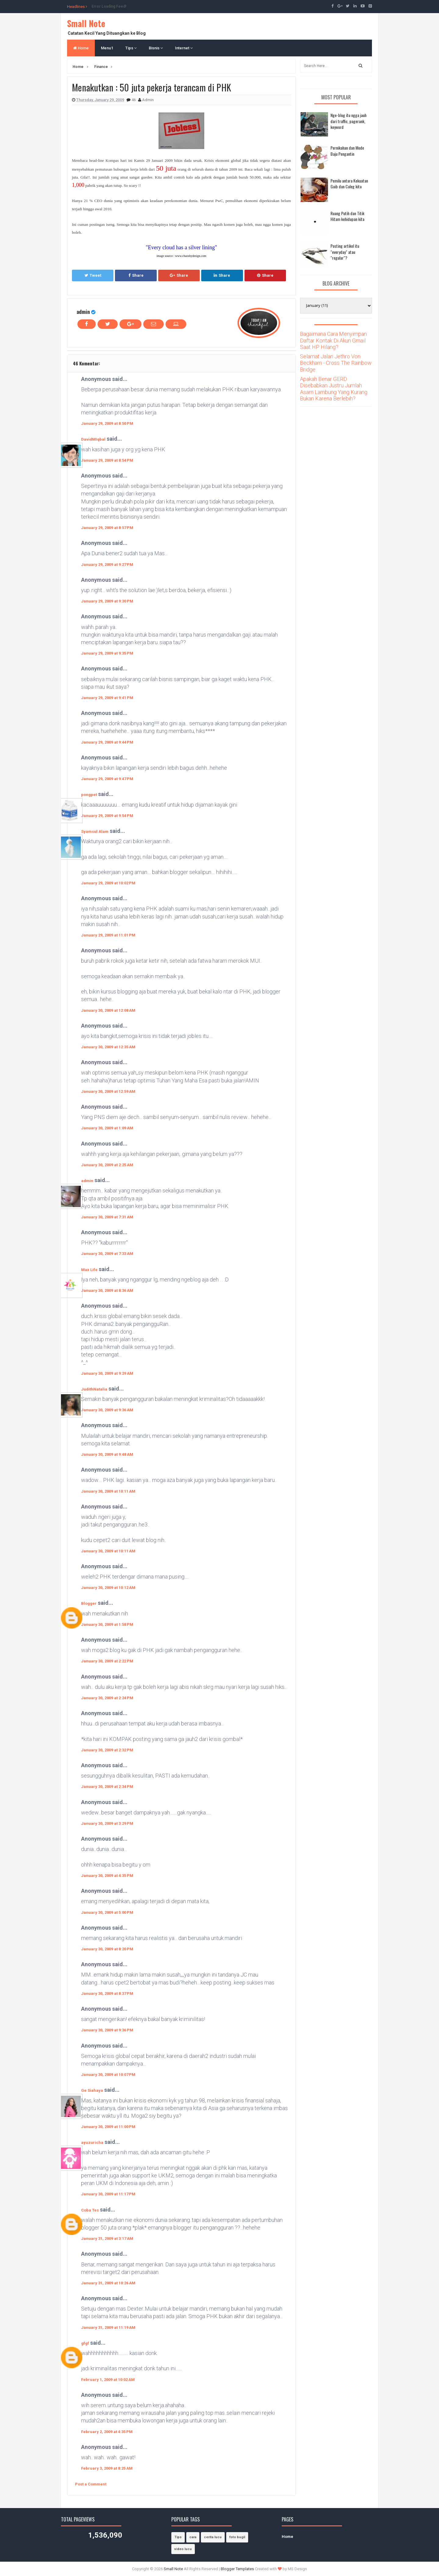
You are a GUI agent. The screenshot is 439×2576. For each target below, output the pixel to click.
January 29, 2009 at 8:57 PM (107, 527)
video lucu (183, 2549)
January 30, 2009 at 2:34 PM (107, 1786)
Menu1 (107, 48)
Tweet (92, 275)
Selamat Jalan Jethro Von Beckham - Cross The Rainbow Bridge (336, 363)
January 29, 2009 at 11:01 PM (108, 935)
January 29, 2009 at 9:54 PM (107, 815)
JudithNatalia (94, 1389)
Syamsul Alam (95, 831)
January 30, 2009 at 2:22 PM (107, 1661)
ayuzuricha (92, 2142)
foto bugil (237, 2537)
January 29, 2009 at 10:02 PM (108, 883)
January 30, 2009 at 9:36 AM (107, 1410)
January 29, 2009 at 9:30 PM (107, 601)
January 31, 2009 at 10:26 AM (108, 2283)
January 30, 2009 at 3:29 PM (107, 1823)
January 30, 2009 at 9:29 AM (107, 1373)
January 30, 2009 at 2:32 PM (107, 1750)
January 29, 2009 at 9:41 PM (107, 697)
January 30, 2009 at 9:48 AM (107, 1454)
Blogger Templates (237, 2569)
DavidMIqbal (93, 439)
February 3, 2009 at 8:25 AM (107, 2468)
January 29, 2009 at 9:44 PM (107, 742)
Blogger (89, 1603)
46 (134, 100)
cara (192, 2537)
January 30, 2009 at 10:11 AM (108, 1491)
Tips (131, 48)
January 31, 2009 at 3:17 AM (107, 2238)
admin (83, 311)
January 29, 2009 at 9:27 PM (107, 564)
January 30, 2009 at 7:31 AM (107, 1217)
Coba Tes (90, 2210)
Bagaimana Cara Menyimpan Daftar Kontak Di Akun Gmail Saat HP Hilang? (333, 340)
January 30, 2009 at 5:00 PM (107, 1912)
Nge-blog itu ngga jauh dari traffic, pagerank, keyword (348, 121)
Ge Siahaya (92, 2090)
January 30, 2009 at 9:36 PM (107, 2030)
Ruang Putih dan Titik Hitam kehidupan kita (347, 216)
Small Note (86, 23)
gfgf (85, 2343)
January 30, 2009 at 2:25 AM (107, 1165)
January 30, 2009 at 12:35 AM (108, 1047)
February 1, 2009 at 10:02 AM (108, 2379)
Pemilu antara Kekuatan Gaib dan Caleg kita (349, 183)
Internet (184, 48)
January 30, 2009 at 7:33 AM (107, 1253)
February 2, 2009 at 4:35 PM (107, 2431)
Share (136, 275)
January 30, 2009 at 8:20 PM (107, 1949)
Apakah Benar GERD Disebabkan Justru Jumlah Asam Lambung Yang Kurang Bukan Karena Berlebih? (333, 389)
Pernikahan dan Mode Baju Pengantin (347, 150)
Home (81, 48)
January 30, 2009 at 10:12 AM (108, 1587)
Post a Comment (90, 2484)
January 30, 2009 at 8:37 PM (107, 1993)
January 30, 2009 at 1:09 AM (107, 1128)
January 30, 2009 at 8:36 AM (107, 1290)
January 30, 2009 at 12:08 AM (108, 1010)
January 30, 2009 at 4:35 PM (107, 1875)
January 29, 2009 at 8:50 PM (107, 423)
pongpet (89, 794)
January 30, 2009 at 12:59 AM (108, 1091)
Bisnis (156, 48)
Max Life (89, 1269)
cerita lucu (213, 2537)
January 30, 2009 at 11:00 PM (108, 2126)
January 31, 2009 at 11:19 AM (108, 2327)
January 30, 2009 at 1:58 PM (107, 1624)
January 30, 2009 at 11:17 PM (108, 2194)
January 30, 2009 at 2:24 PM (107, 1698)
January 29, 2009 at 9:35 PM (107, 653)
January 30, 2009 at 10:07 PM (108, 2074)
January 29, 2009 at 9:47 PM (107, 778)
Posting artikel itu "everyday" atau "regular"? (344, 252)
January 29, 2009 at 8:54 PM (107, 460)
